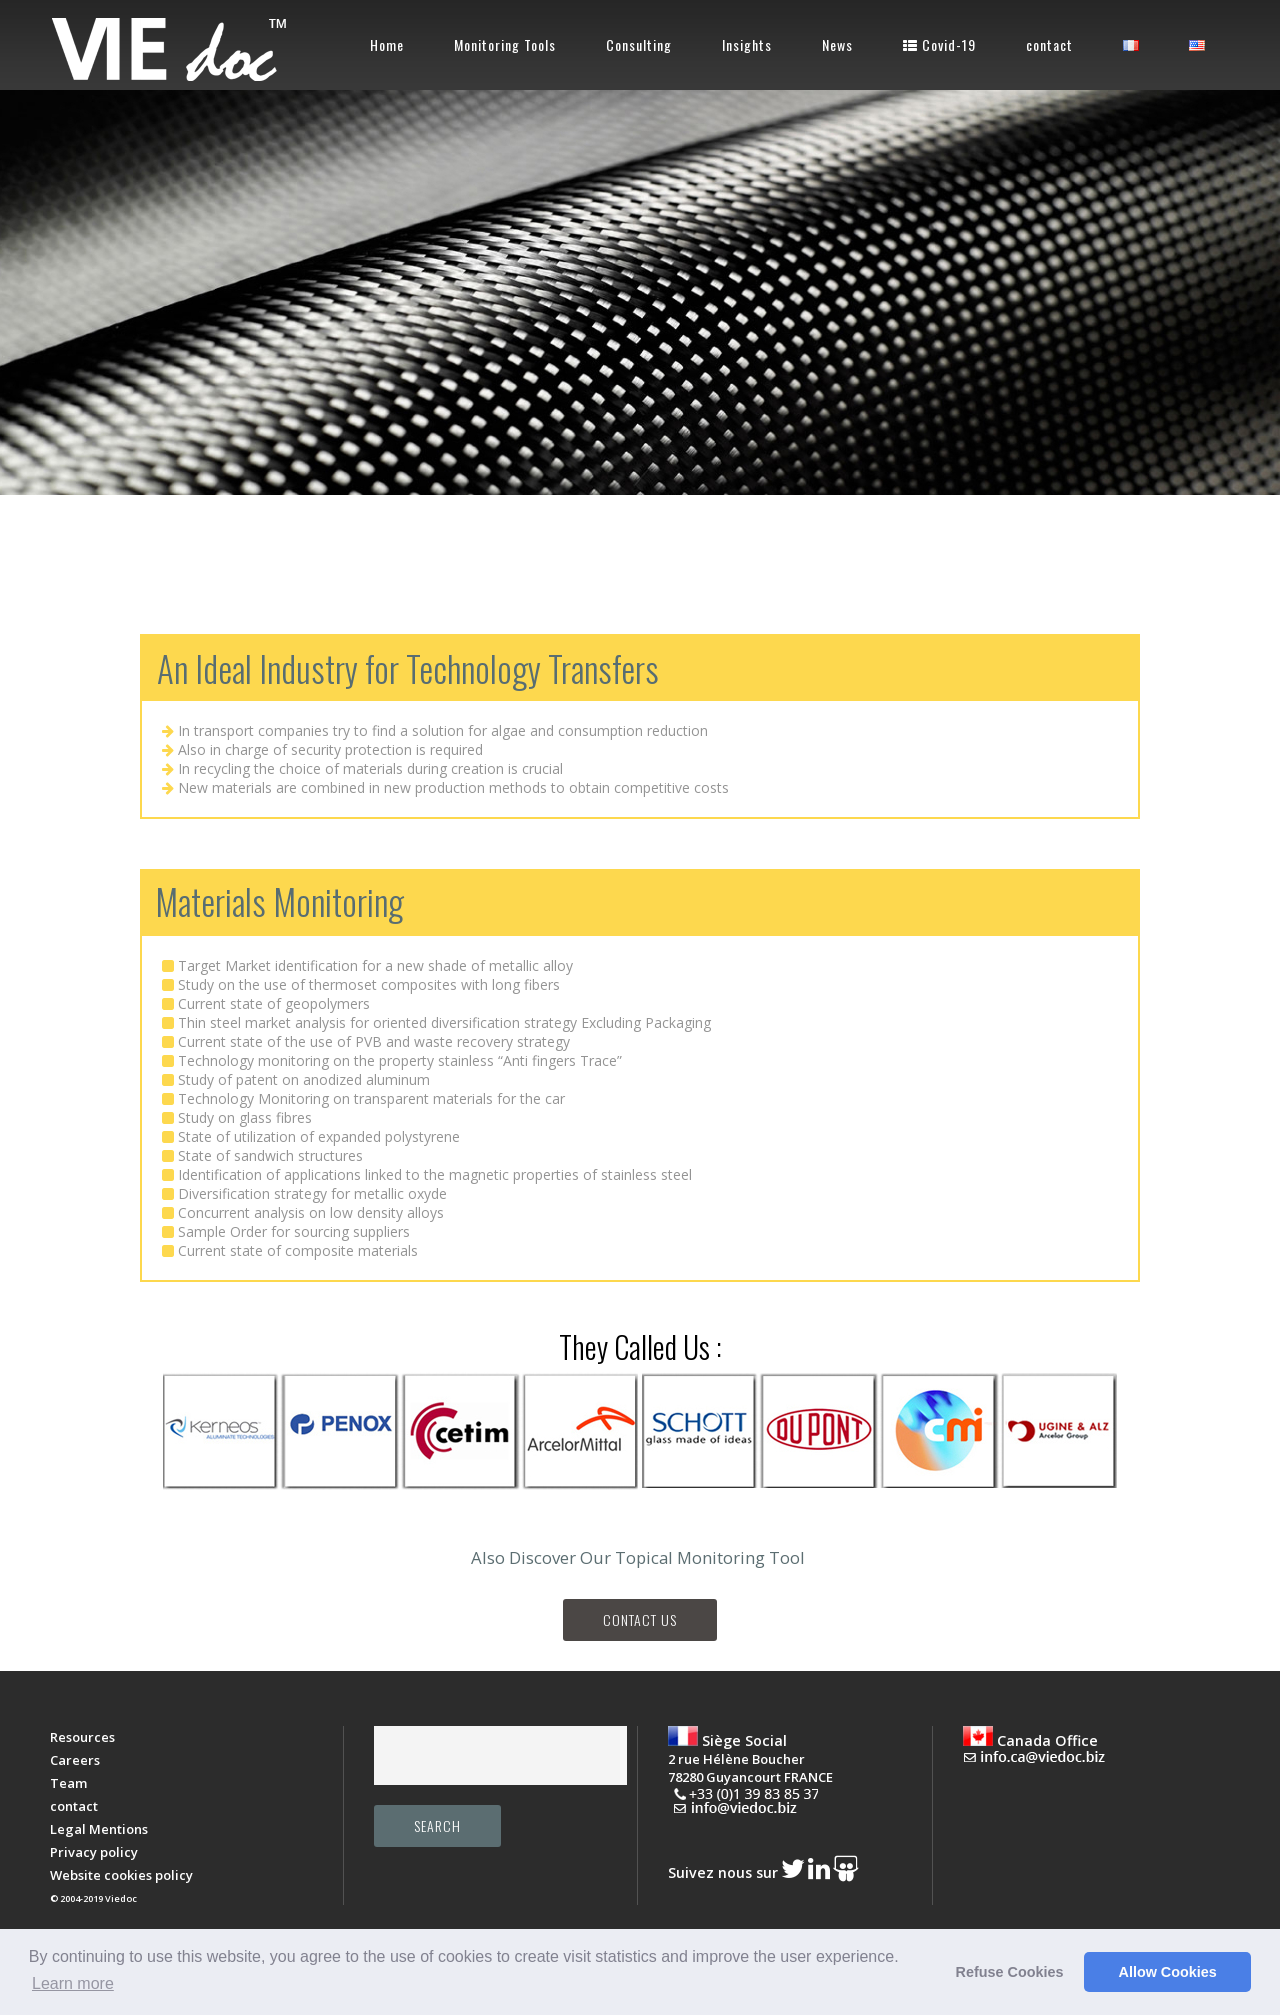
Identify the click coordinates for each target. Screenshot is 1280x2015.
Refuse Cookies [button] (1010, 1972)
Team (68, 1783)
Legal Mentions (99, 1829)
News (837, 44)
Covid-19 (939, 44)
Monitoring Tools (505, 44)
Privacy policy (94, 1852)
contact (1049, 44)
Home (387, 44)
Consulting (639, 44)
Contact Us (640, 1619)
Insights (747, 44)
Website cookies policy (121, 1875)
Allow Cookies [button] (1168, 1972)
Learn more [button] (73, 1983)
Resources (82, 1737)
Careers (75, 1760)
